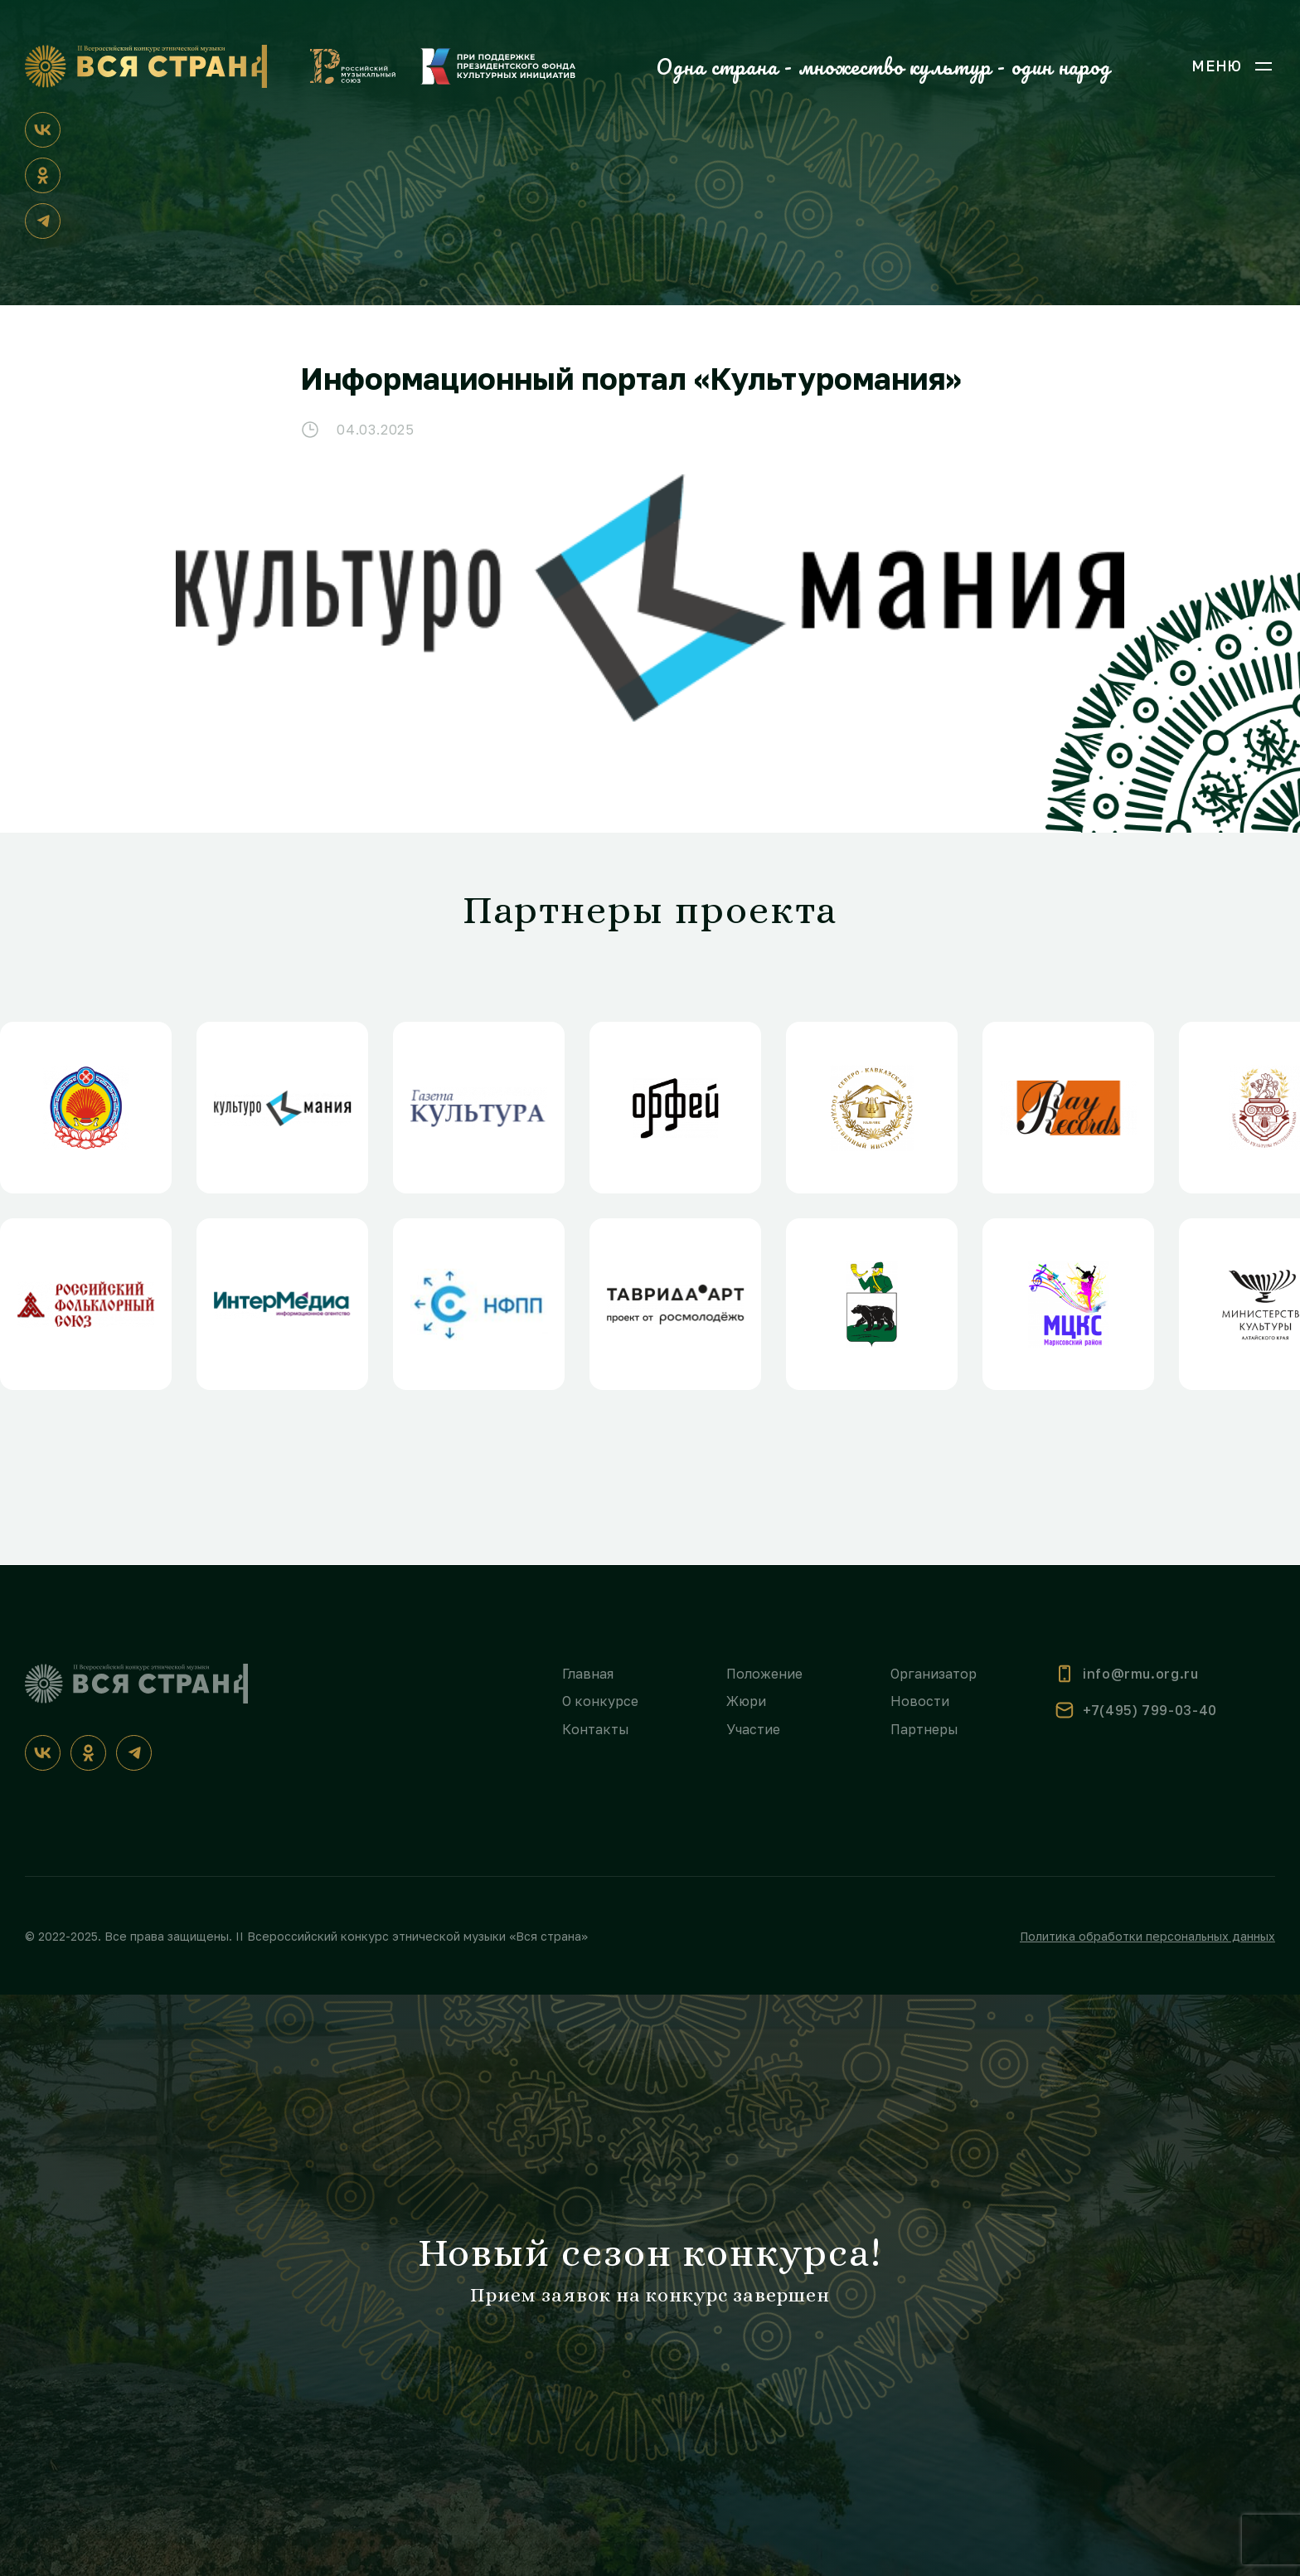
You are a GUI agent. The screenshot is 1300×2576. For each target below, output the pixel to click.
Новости (919, 1701)
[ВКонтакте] (43, 130)
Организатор (933, 1673)
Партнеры (924, 1729)
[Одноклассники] (43, 175)
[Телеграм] (43, 221)
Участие (753, 1729)
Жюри (746, 1701)
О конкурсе (600, 1701)
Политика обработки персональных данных (1147, 1936)
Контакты (595, 1729)
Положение (764, 1673)
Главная (588, 1673)
